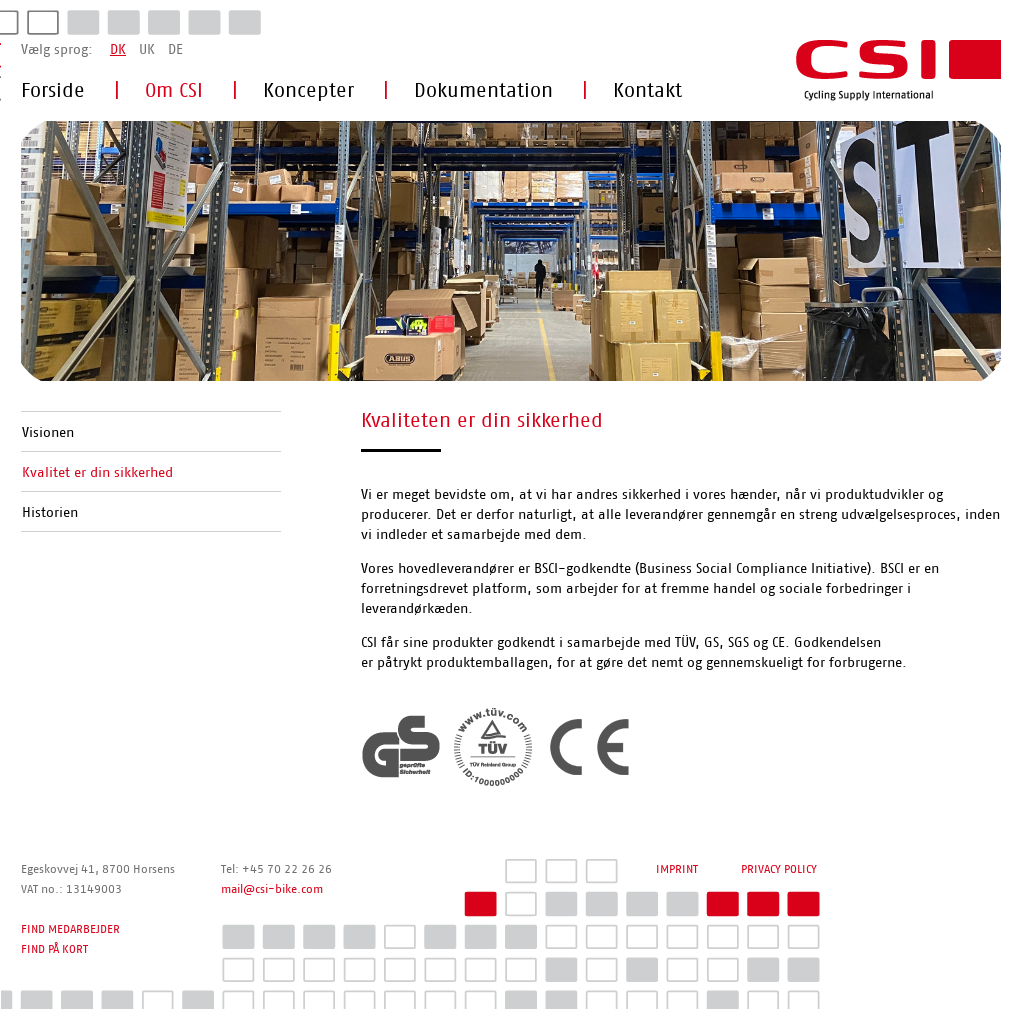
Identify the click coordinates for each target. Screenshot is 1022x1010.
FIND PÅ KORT (54, 949)
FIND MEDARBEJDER (70, 929)
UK (147, 50)
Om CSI (174, 91)
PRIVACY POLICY (779, 869)
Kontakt (647, 91)
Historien (50, 513)
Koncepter (308, 91)
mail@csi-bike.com (272, 889)
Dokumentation (483, 91)
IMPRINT (677, 869)
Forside (53, 91)
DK (118, 50)
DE (175, 50)
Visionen (48, 433)
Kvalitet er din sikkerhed (97, 473)
